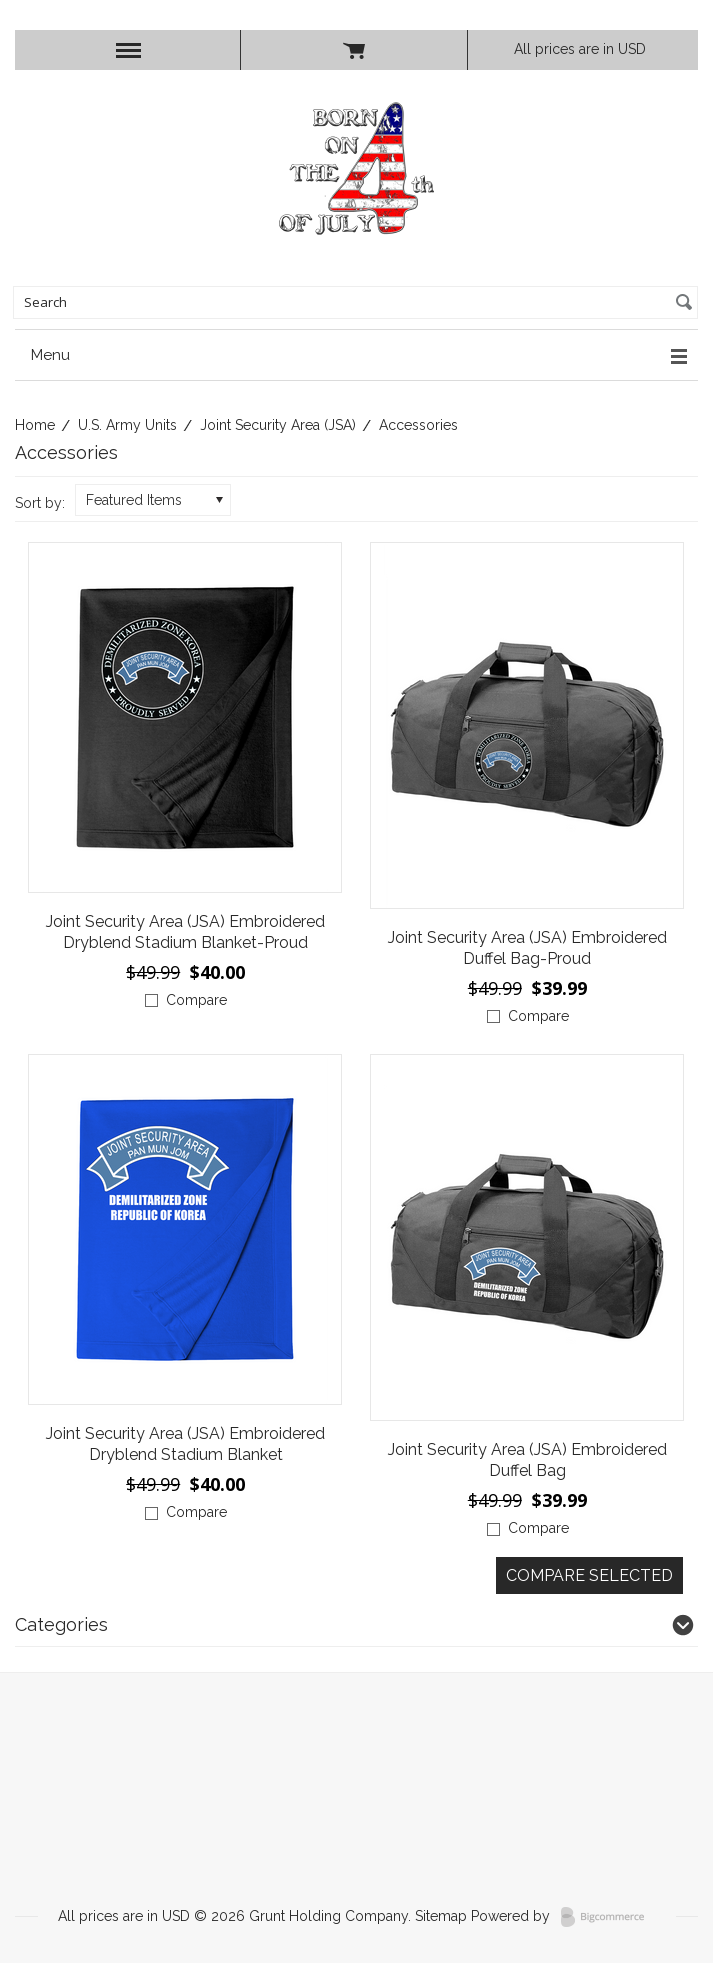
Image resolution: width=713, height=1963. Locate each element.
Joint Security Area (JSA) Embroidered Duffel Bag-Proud (527, 948)
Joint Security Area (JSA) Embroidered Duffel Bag (527, 1460)
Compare (196, 1000)
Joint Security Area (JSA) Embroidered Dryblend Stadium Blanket (185, 1444)
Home (35, 425)
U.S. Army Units (127, 425)
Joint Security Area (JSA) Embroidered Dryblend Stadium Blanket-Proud (185, 932)
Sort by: (40, 503)
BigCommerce (608, 1917)
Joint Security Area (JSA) (278, 425)
